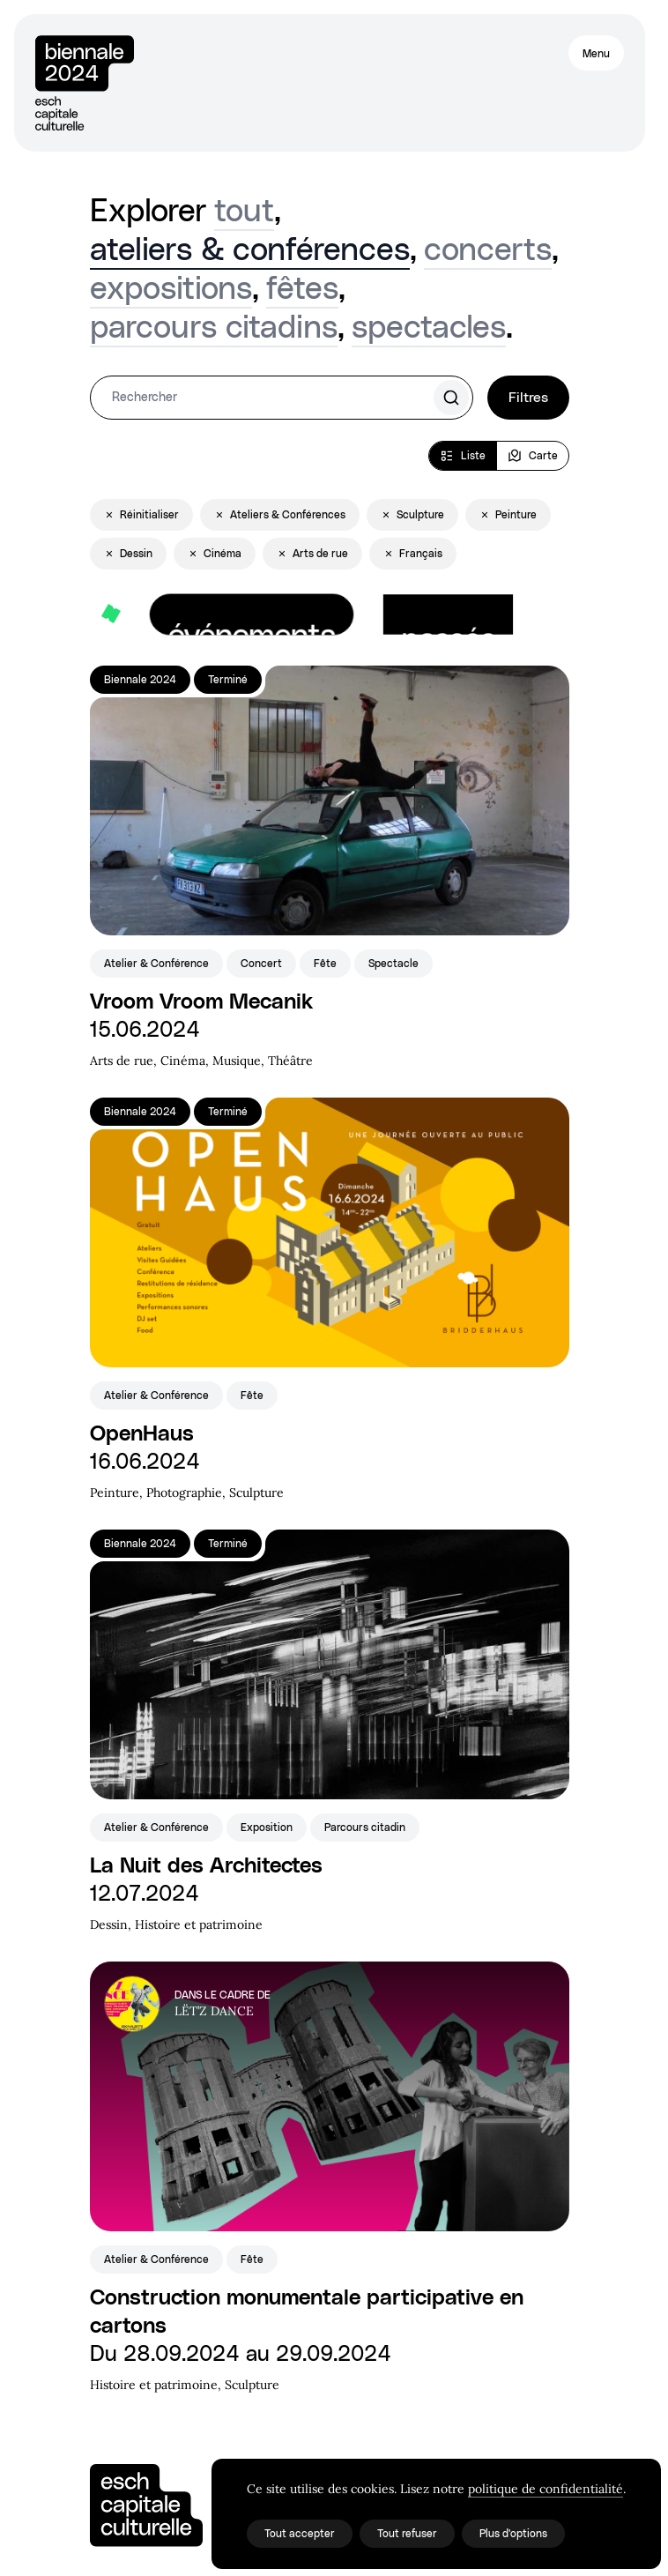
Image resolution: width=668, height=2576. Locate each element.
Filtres (528, 398)
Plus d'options (513, 2533)
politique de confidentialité (545, 2489)
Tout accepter (299, 2533)
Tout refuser (407, 2533)
